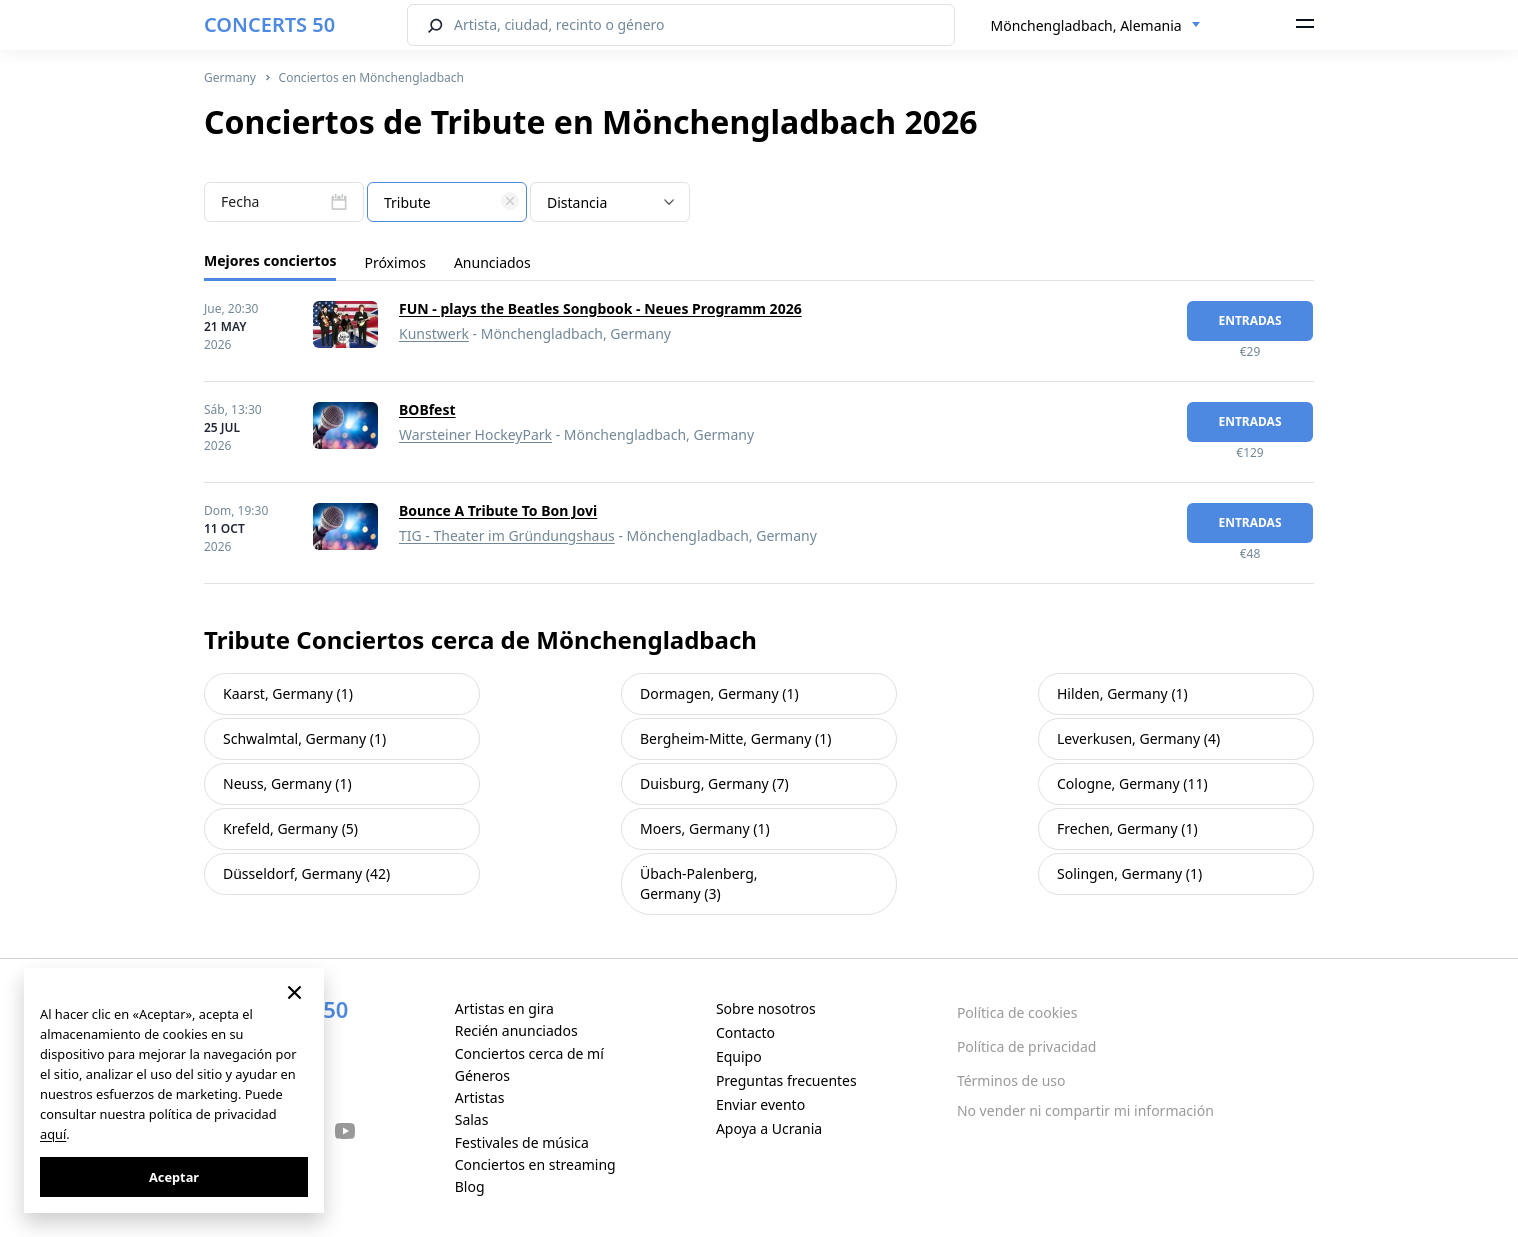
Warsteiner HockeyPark (475, 434)
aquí (53, 1134)
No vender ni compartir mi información (1085, 1110)
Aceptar (174, 1177)
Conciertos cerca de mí (529, 1053)
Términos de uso (1011, 1080)
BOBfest (427, 409)
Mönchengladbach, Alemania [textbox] (1086, 25)
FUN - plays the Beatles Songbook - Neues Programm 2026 (600, 308)
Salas (472, 1119)
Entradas (1249, 320)
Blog (470, 1186)
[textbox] (447, 203)
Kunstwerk (434, 333)
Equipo (739, 1056)
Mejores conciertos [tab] (270, 260)
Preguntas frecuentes (786, 1080)
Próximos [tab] (394, 262)
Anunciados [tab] (492, 262)
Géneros (482, 1075)
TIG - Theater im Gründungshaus (507, 535)
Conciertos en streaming (535, 1164)
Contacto (745, 1032)
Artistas (480, 1097)
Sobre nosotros (766, 1008)
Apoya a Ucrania (769, 1128)
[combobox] (1096, 26)
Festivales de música (522, 1142)
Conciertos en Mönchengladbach (371, 77)
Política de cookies (1017, 1012)
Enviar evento (760, 1104)
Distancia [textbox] (577, 202)
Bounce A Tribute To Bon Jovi (498, 510)
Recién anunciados (516, 1030)
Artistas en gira (504, 1008)
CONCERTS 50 (269, 24)
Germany (230, 77)
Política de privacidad (1027, 1046)
